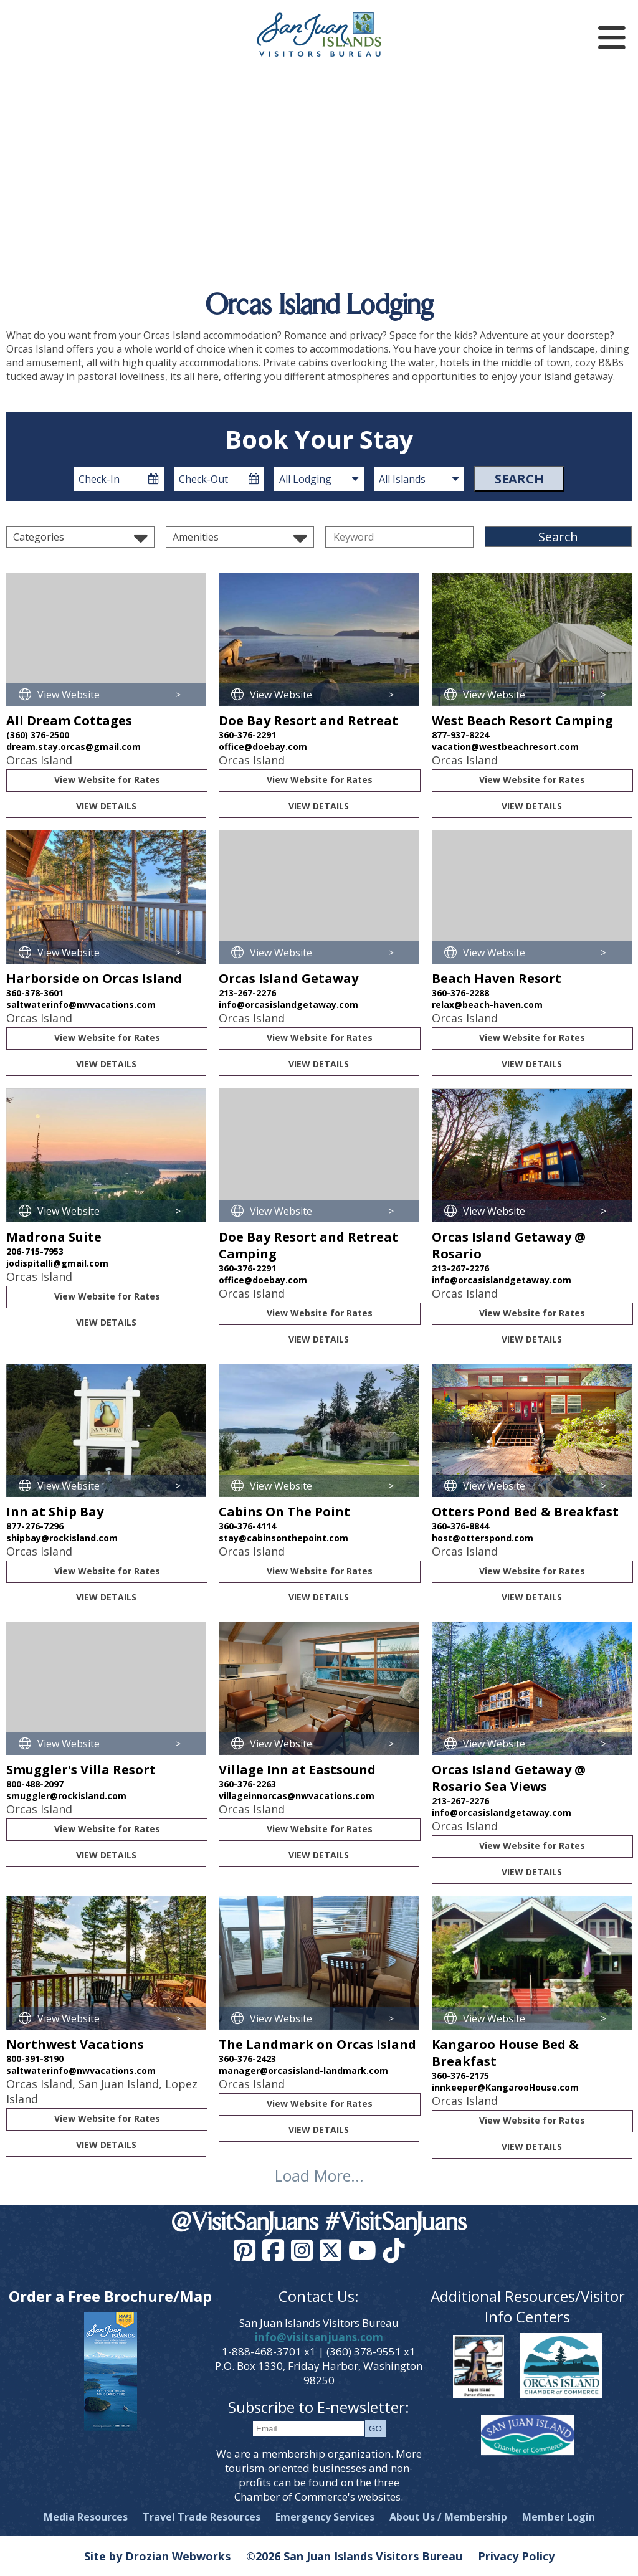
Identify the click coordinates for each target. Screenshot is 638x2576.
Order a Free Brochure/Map (110, 2296)
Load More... (319, 2175)
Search (519, 478)
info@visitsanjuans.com (319, 2337)
